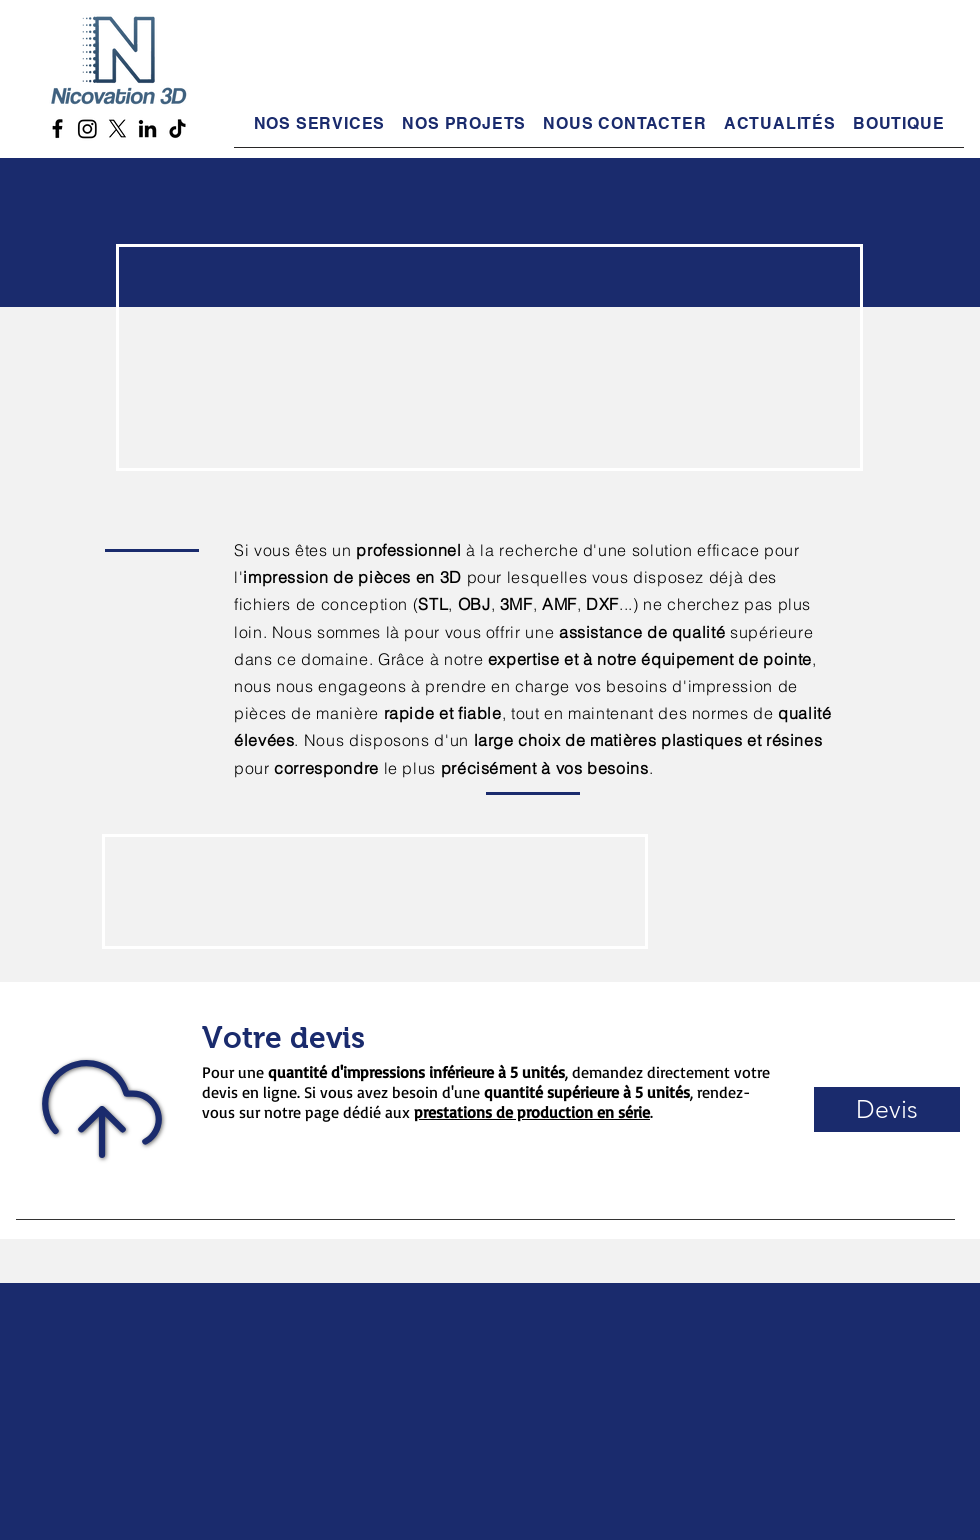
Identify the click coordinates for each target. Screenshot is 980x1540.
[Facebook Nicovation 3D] (57, 128)
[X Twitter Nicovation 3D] (117, 128)
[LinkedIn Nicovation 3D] (147, 128)
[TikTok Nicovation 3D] (177, 128)
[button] (625, 123)
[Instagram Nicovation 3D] (87, 128)
